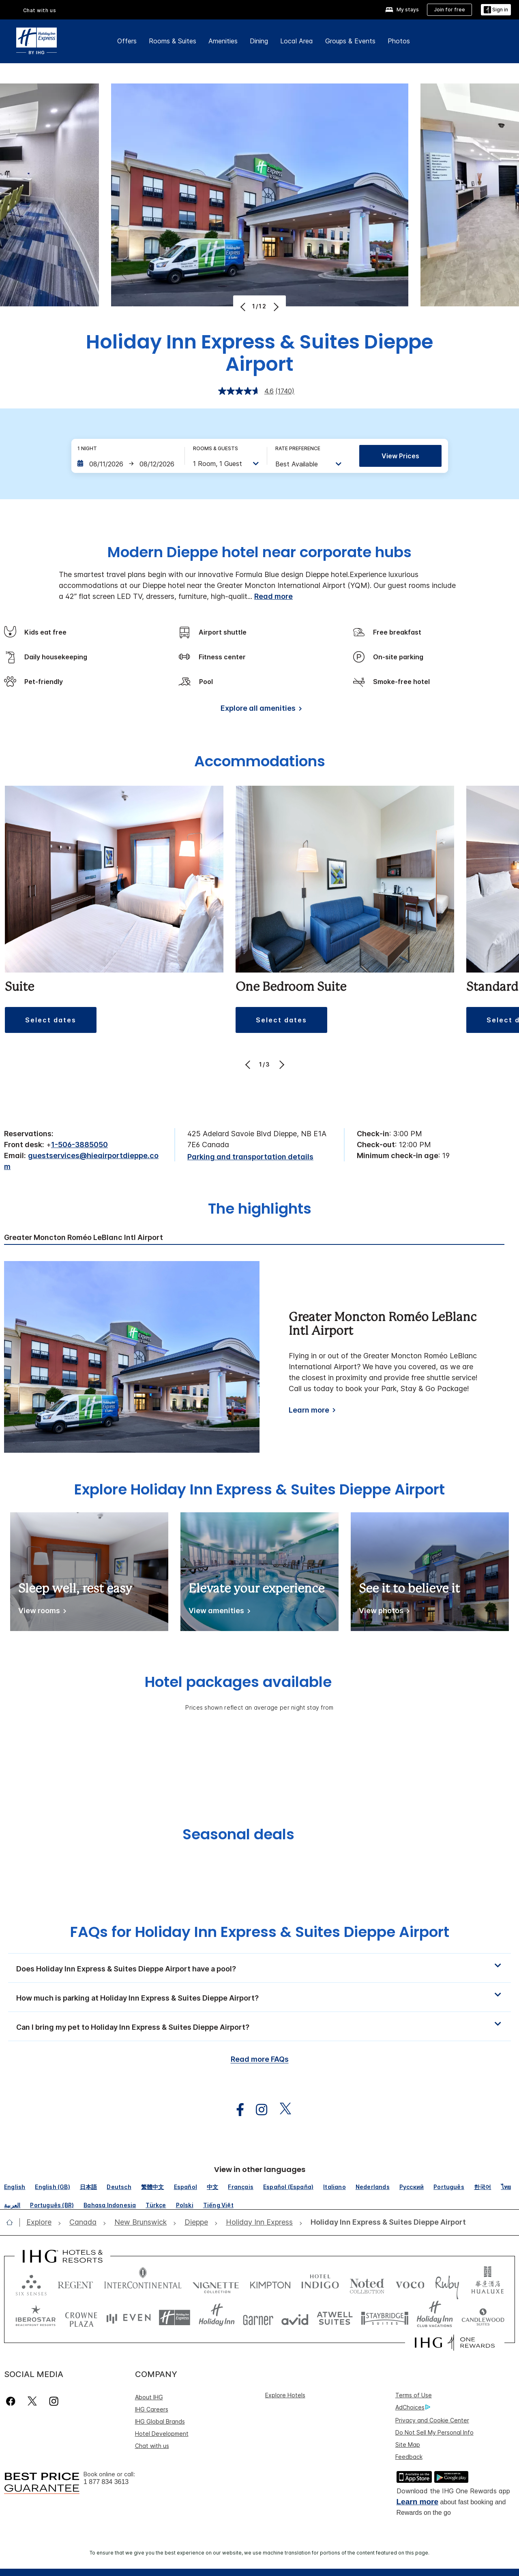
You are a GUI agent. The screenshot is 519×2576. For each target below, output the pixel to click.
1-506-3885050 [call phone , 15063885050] (79, 1144)
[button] (496, 10)
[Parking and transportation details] (250, 1157)
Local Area (296, 41)
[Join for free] (449, 10)
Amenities (223, 41)
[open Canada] (82, 2222)
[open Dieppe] (196, 2222)
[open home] (12, 2222)
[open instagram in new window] (257, 2110)
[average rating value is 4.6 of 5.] (247, 391)
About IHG (149, 2397)
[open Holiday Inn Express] (259, 2222)
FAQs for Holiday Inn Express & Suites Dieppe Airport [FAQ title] (259, 1932)
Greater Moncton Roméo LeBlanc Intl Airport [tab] (83, 1237)
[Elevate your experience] (218, 1612)
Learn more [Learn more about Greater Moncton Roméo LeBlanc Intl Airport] (309, 1410)
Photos (399, 41)
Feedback (408, 2456)
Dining (259, 41)
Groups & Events (350, 41)
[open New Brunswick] (140, 2222)
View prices (400, 456)
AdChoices (412, 2407)
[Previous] (244, 306)
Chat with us (152, 2445)
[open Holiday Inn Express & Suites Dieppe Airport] (386, 2222)
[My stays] (402, 10)
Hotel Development (162, 2433)
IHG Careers (151, 2409)
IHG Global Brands (160, 2421)
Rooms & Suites (172, 41)
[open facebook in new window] (236, 2110)
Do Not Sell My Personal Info (434, 2432)
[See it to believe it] (383, 1612)
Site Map (407, 2444)
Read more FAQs (260, 2059)
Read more (273, 596)
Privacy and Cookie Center (432, 2420)
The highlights (259, 1209)
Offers (127, 41)
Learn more (417, 2501)
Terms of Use (413, 2395)
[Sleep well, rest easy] (40, 1612)
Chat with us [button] (39, 10)
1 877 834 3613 (106, 2481)
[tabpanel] (259, 1357)
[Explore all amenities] (260, 709)
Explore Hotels (285, 2395)
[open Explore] (41, 2222)
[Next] (275, 306)
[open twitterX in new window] (281, 2110)
